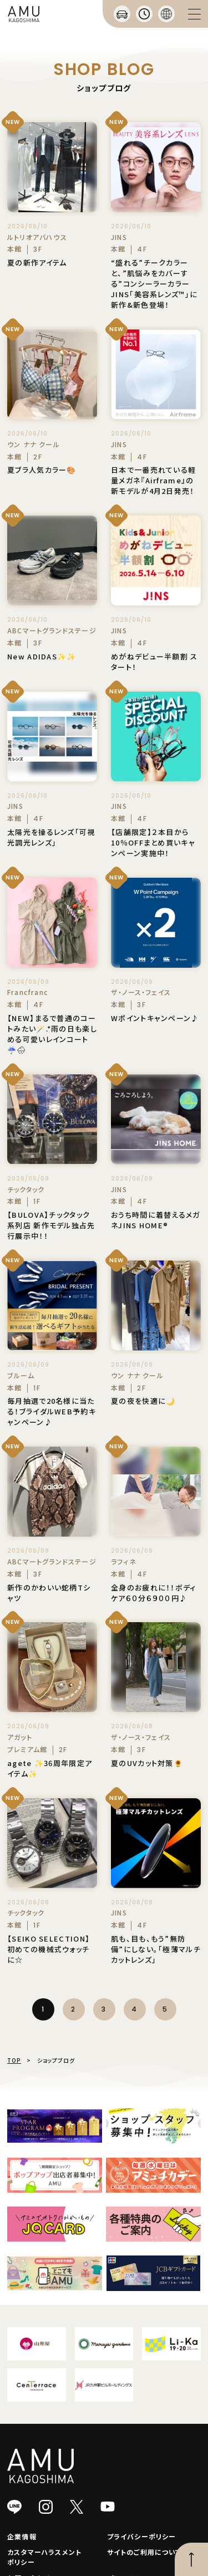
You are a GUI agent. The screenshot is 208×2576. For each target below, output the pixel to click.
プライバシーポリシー (141, 2536)
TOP (14, 2060)
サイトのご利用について (144, 2552)
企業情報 (22, 2536)
